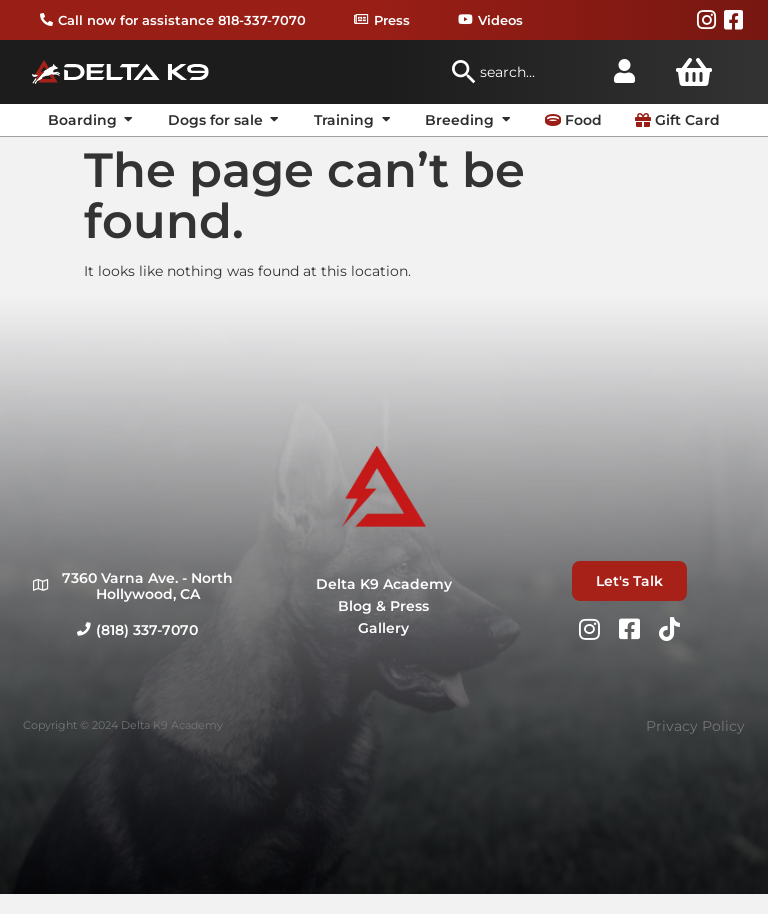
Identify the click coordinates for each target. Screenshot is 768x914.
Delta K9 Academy (384, 584)
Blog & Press (383, 606)
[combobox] (522, 72)
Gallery (383, 628)
